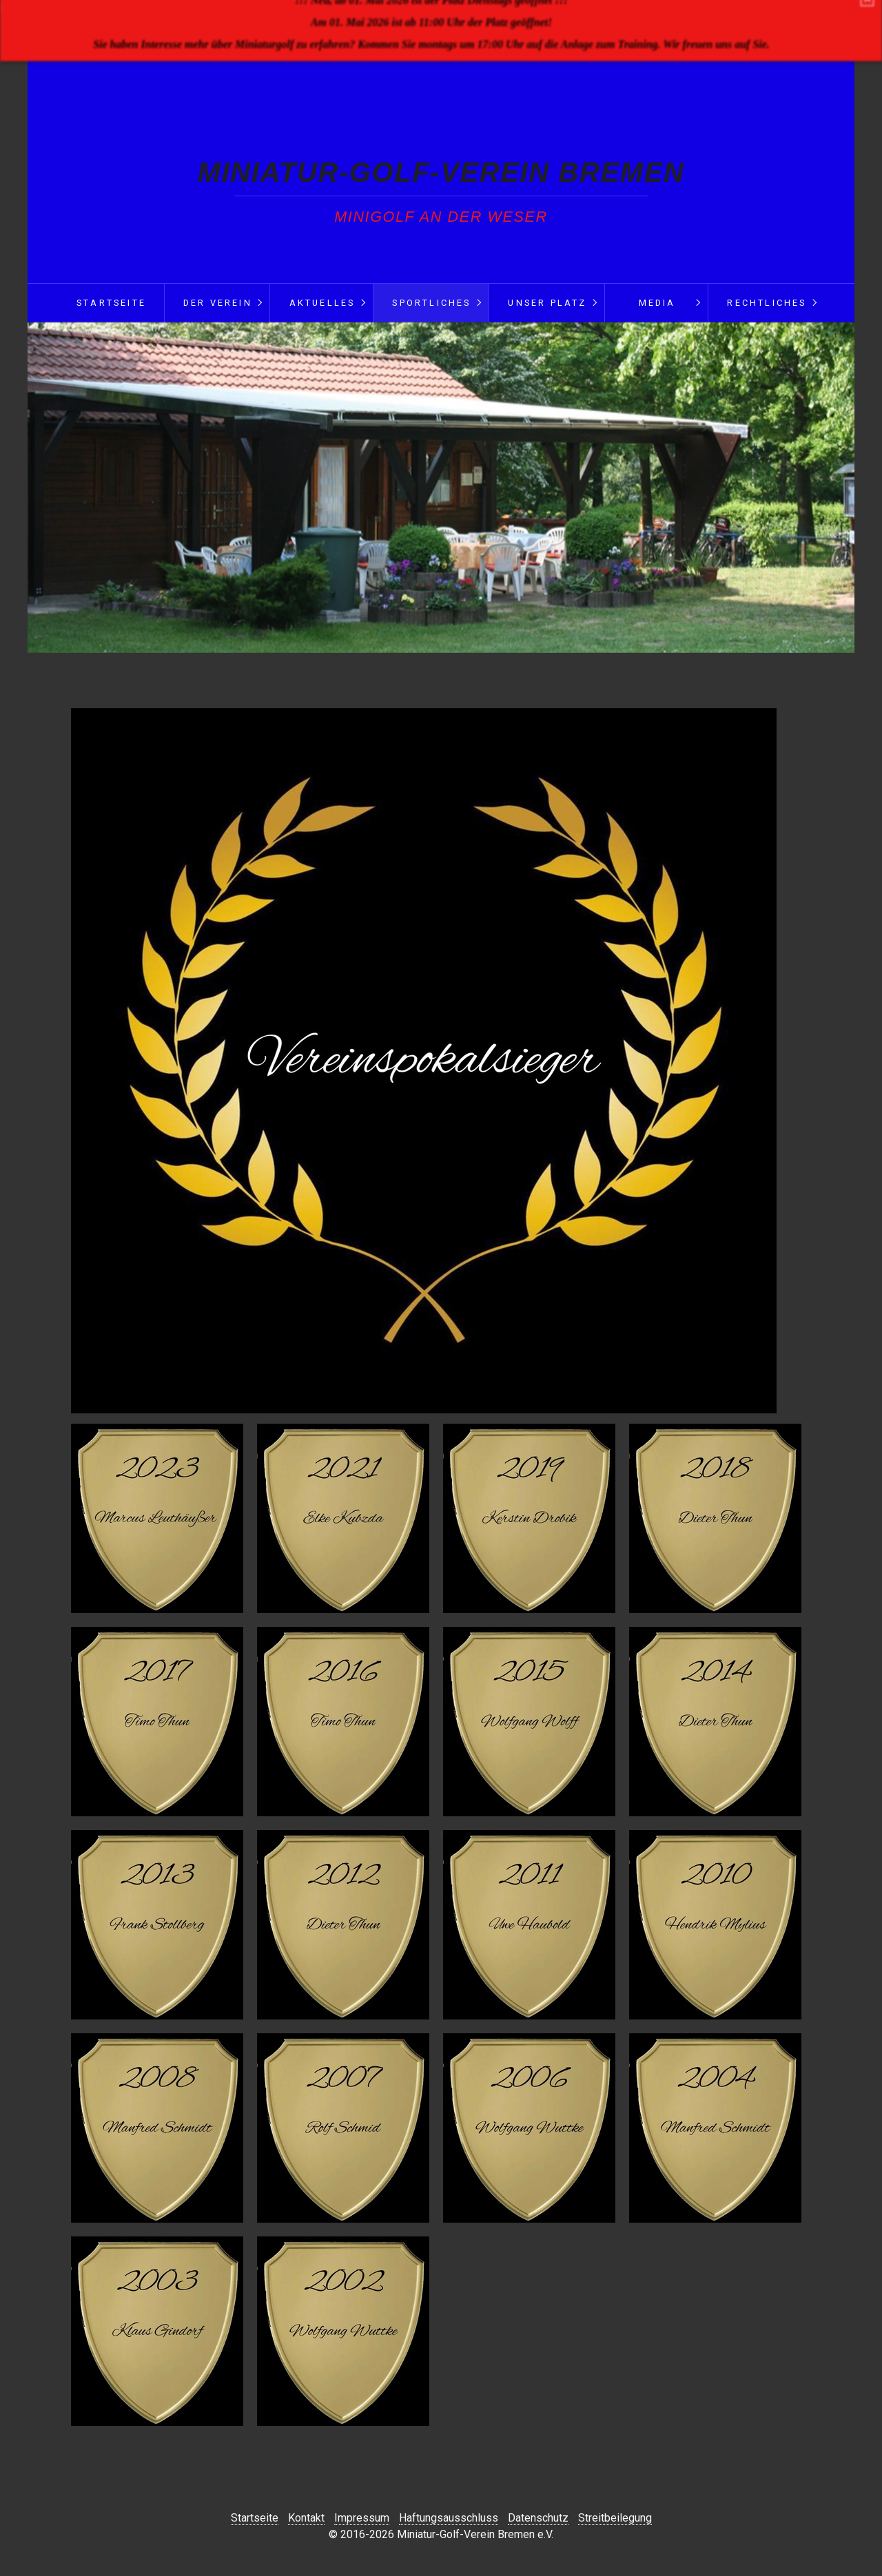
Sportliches (431, 303)
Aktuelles (322, 303)
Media (657, 303)
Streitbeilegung (615, 2517)
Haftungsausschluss (448, 2517)
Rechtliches (766, 303)
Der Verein (217, 303)
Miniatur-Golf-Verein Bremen (441, 172)
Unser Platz (547, 303)
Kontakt (306, 2517)
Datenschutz (538, 2517)
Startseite (111, 303)
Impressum (361, 2517)
